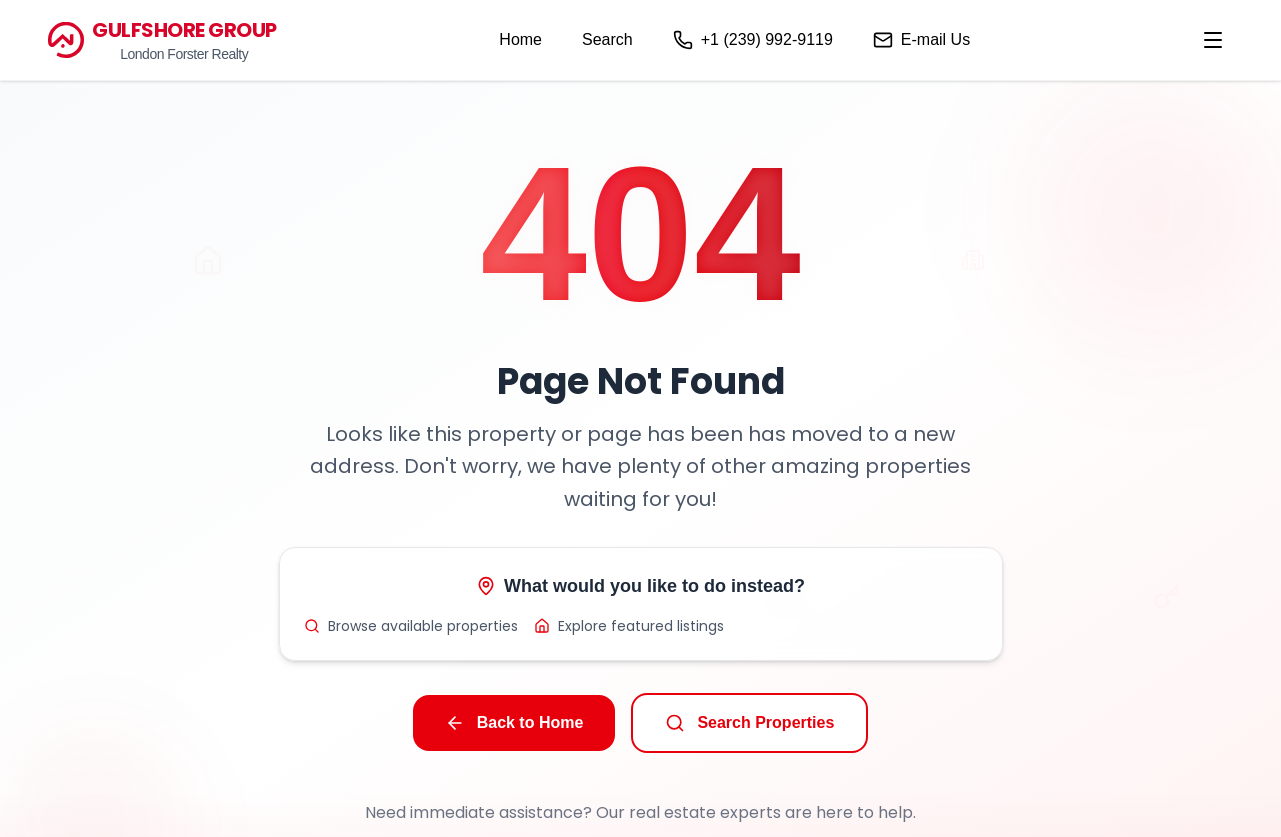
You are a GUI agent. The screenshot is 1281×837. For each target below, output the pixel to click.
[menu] (1213, 40)
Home (520, 39)
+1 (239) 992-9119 (753, 40)
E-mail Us (921, 40)
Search (607, 39)
